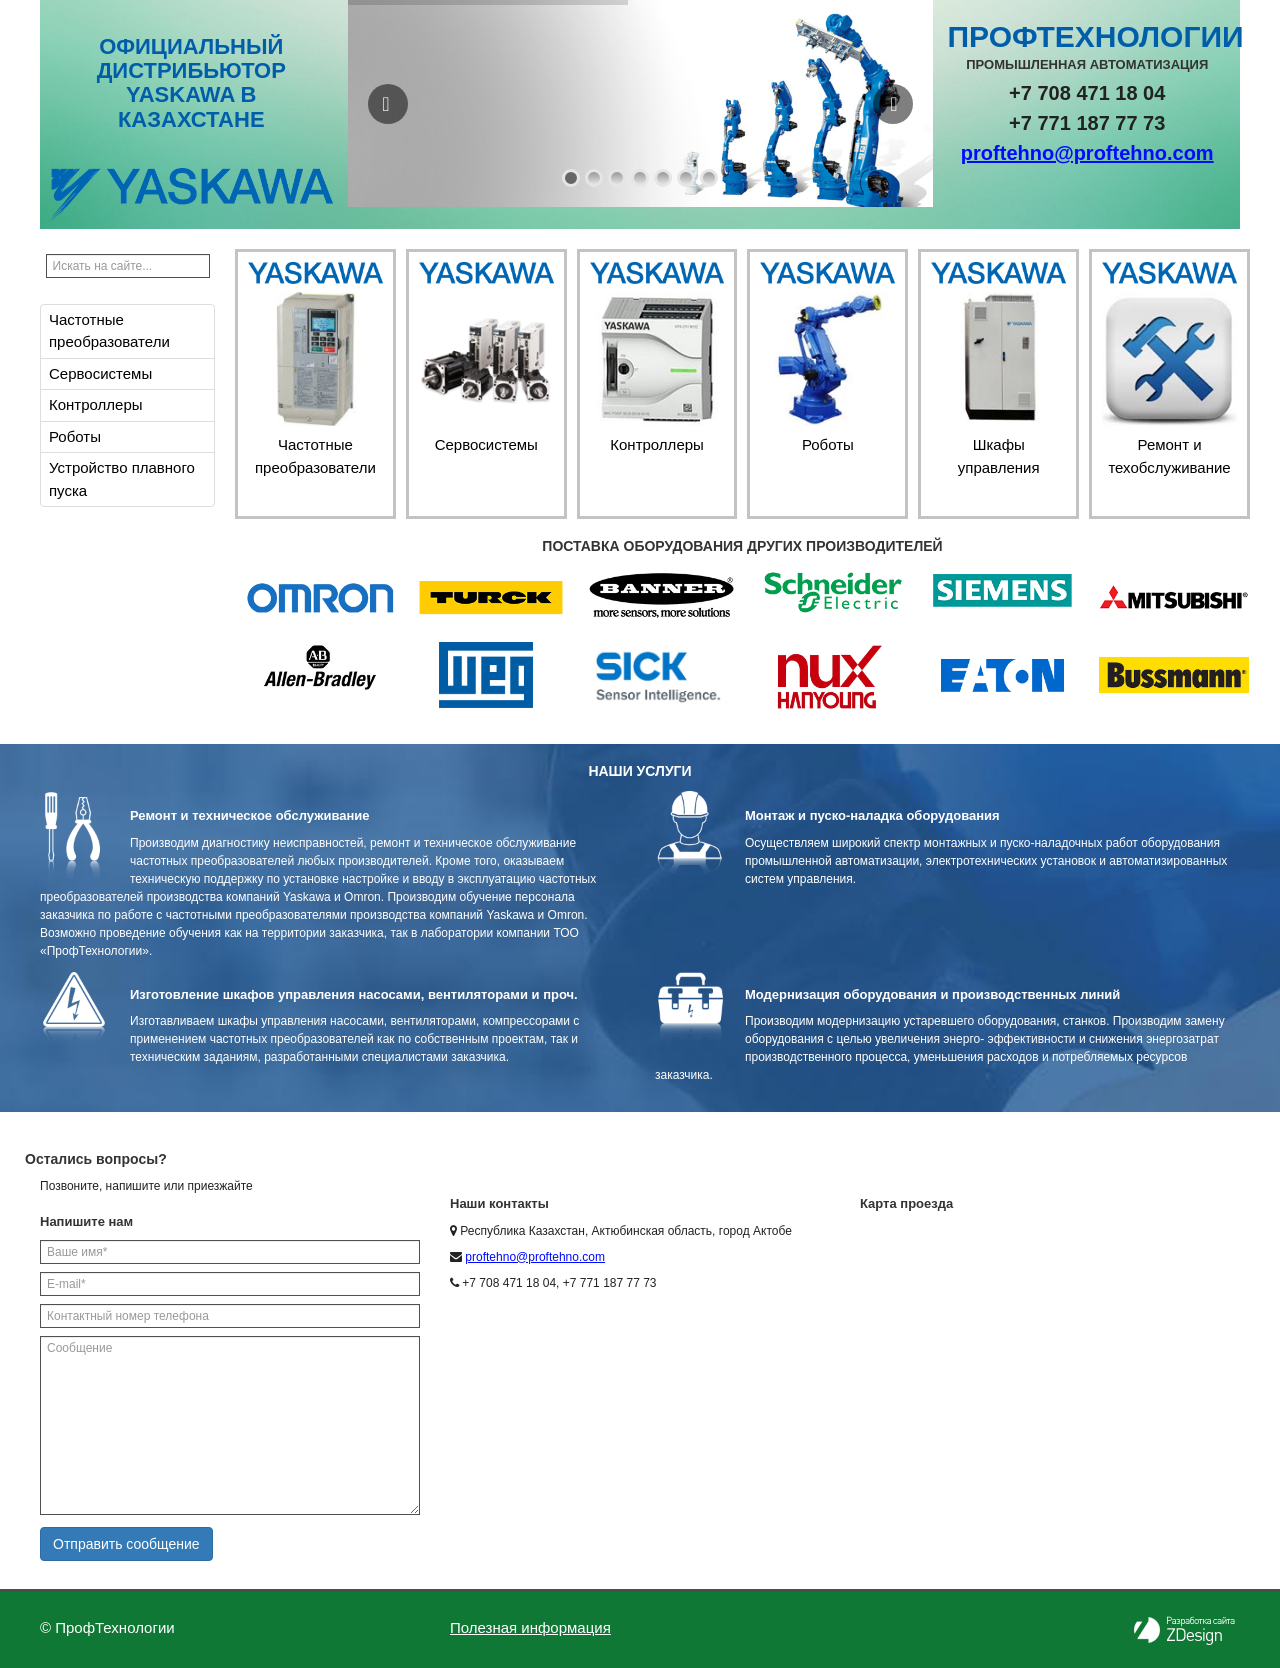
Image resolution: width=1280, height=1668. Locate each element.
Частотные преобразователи (109, 331)
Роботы (75, 436)
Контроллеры (96, 404)
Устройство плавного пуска (122, 479)
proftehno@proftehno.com (1087, 153)
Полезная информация (530, 1627)
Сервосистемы (100, 373)
